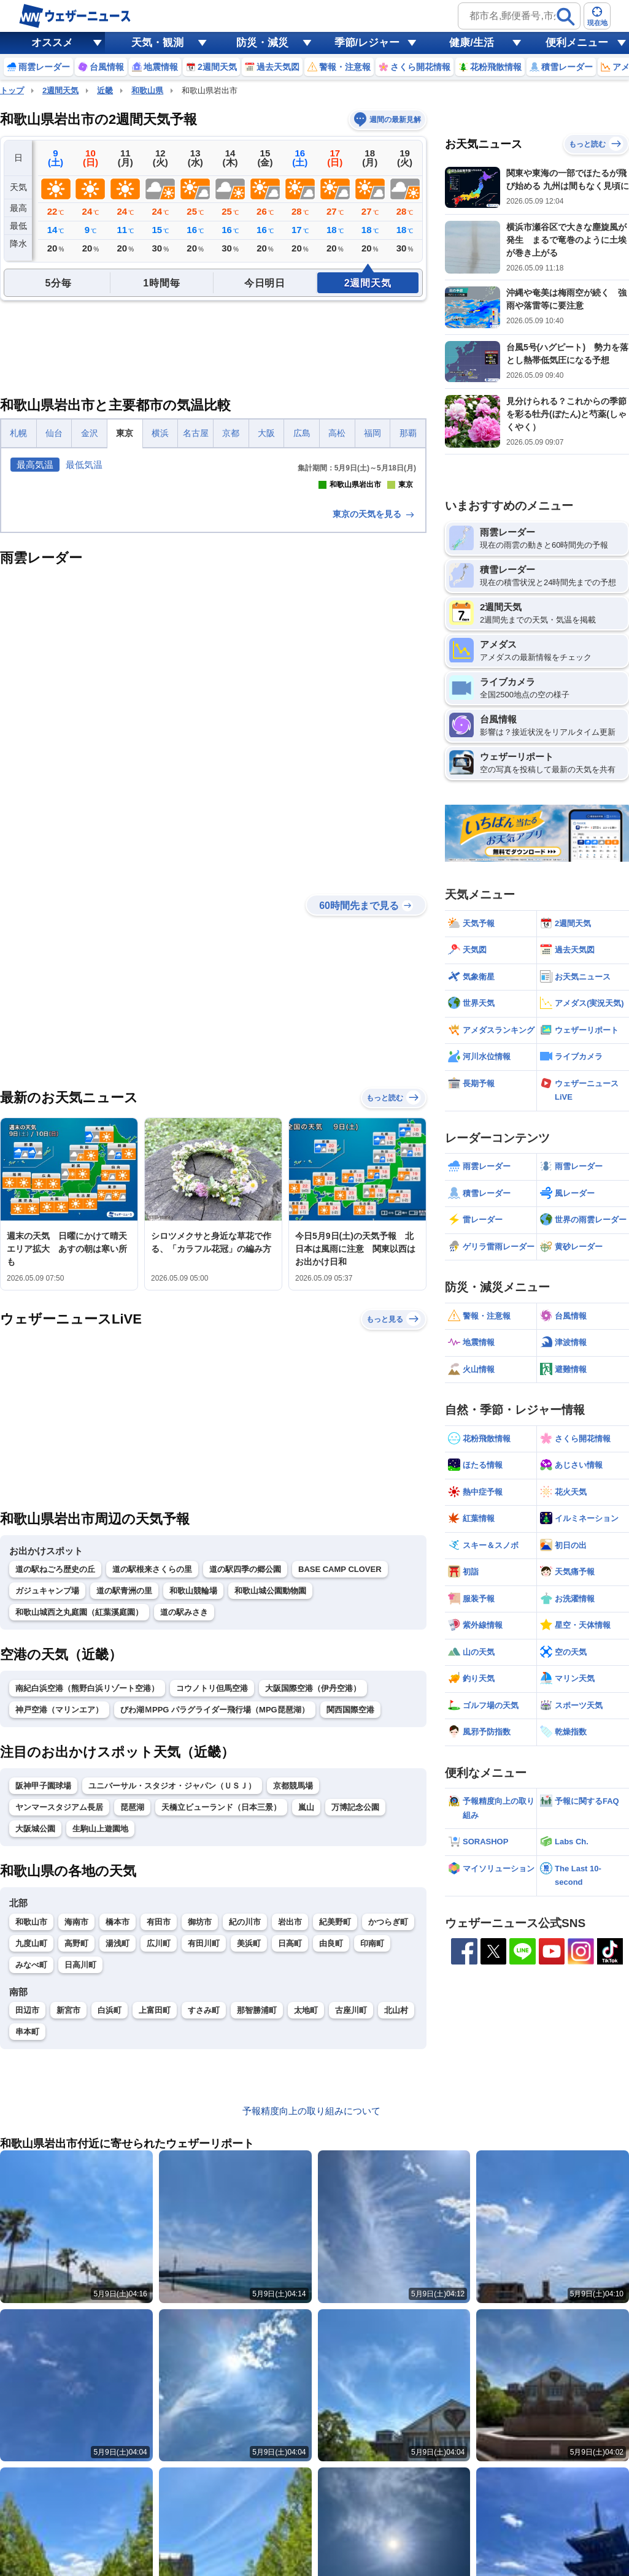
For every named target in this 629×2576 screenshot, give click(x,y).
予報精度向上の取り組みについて (311, 2314)
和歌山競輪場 (193, 1793)
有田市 (159, 2124)
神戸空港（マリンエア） (59, 1912)
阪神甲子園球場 (43, 1988)
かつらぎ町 (388, 2124)
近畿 (105, 90)
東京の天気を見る (374, 716)
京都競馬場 (293, 1988)
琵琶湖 (132, 2010)
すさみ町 (204, 2213)
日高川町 (80, 2167)
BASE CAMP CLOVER (340, 1772)
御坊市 (200, 2124)
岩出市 (290, 2124)
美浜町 (249, 2145)
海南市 (76, 2124)
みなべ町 (31, 2167)
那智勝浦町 (257, 2213)
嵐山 (306, 2010)
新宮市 (68, 2213)
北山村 (396, 2213)
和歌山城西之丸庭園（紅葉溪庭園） (79, 1815)
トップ (12, 90)
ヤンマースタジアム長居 (59, 2010)
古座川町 (351, 2213)
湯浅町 (117, 2145)
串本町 (27, 2234)
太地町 (306, 2213)
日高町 (290, 2145)
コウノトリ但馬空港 (212, 1891)
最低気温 (84, 464)
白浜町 (110, 2213)
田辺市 (27, 2213)
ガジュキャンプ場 (47, 1793)
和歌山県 (147, 90)
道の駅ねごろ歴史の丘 (55, 1772)
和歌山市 (31, 2124)
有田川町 (204, 2145)
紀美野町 (335, 2124)
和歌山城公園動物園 (270, 1793)
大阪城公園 (35, 2031)
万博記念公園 (355, 2010)
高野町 (76, 2145)
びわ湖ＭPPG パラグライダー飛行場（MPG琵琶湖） (214, 1912)
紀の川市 (245, 2124)
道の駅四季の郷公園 (245, 1772)
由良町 (331, 2145)
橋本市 (117, 2124)
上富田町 (155, 2213)
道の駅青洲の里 (124, 1793)
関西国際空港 (350, 1912)
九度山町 (31, 2145)
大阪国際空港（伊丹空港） (313, 1891)
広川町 (159, 2145)
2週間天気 (60, 90)
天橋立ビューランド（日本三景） (221, 2010)
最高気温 (35, 464)
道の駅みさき (184, 1815)
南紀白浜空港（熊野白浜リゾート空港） (87, 1891)
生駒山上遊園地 (100, 2031)
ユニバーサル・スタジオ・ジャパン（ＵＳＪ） (172, 1988)
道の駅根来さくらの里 (152, 1772)
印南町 (372, 2145)
